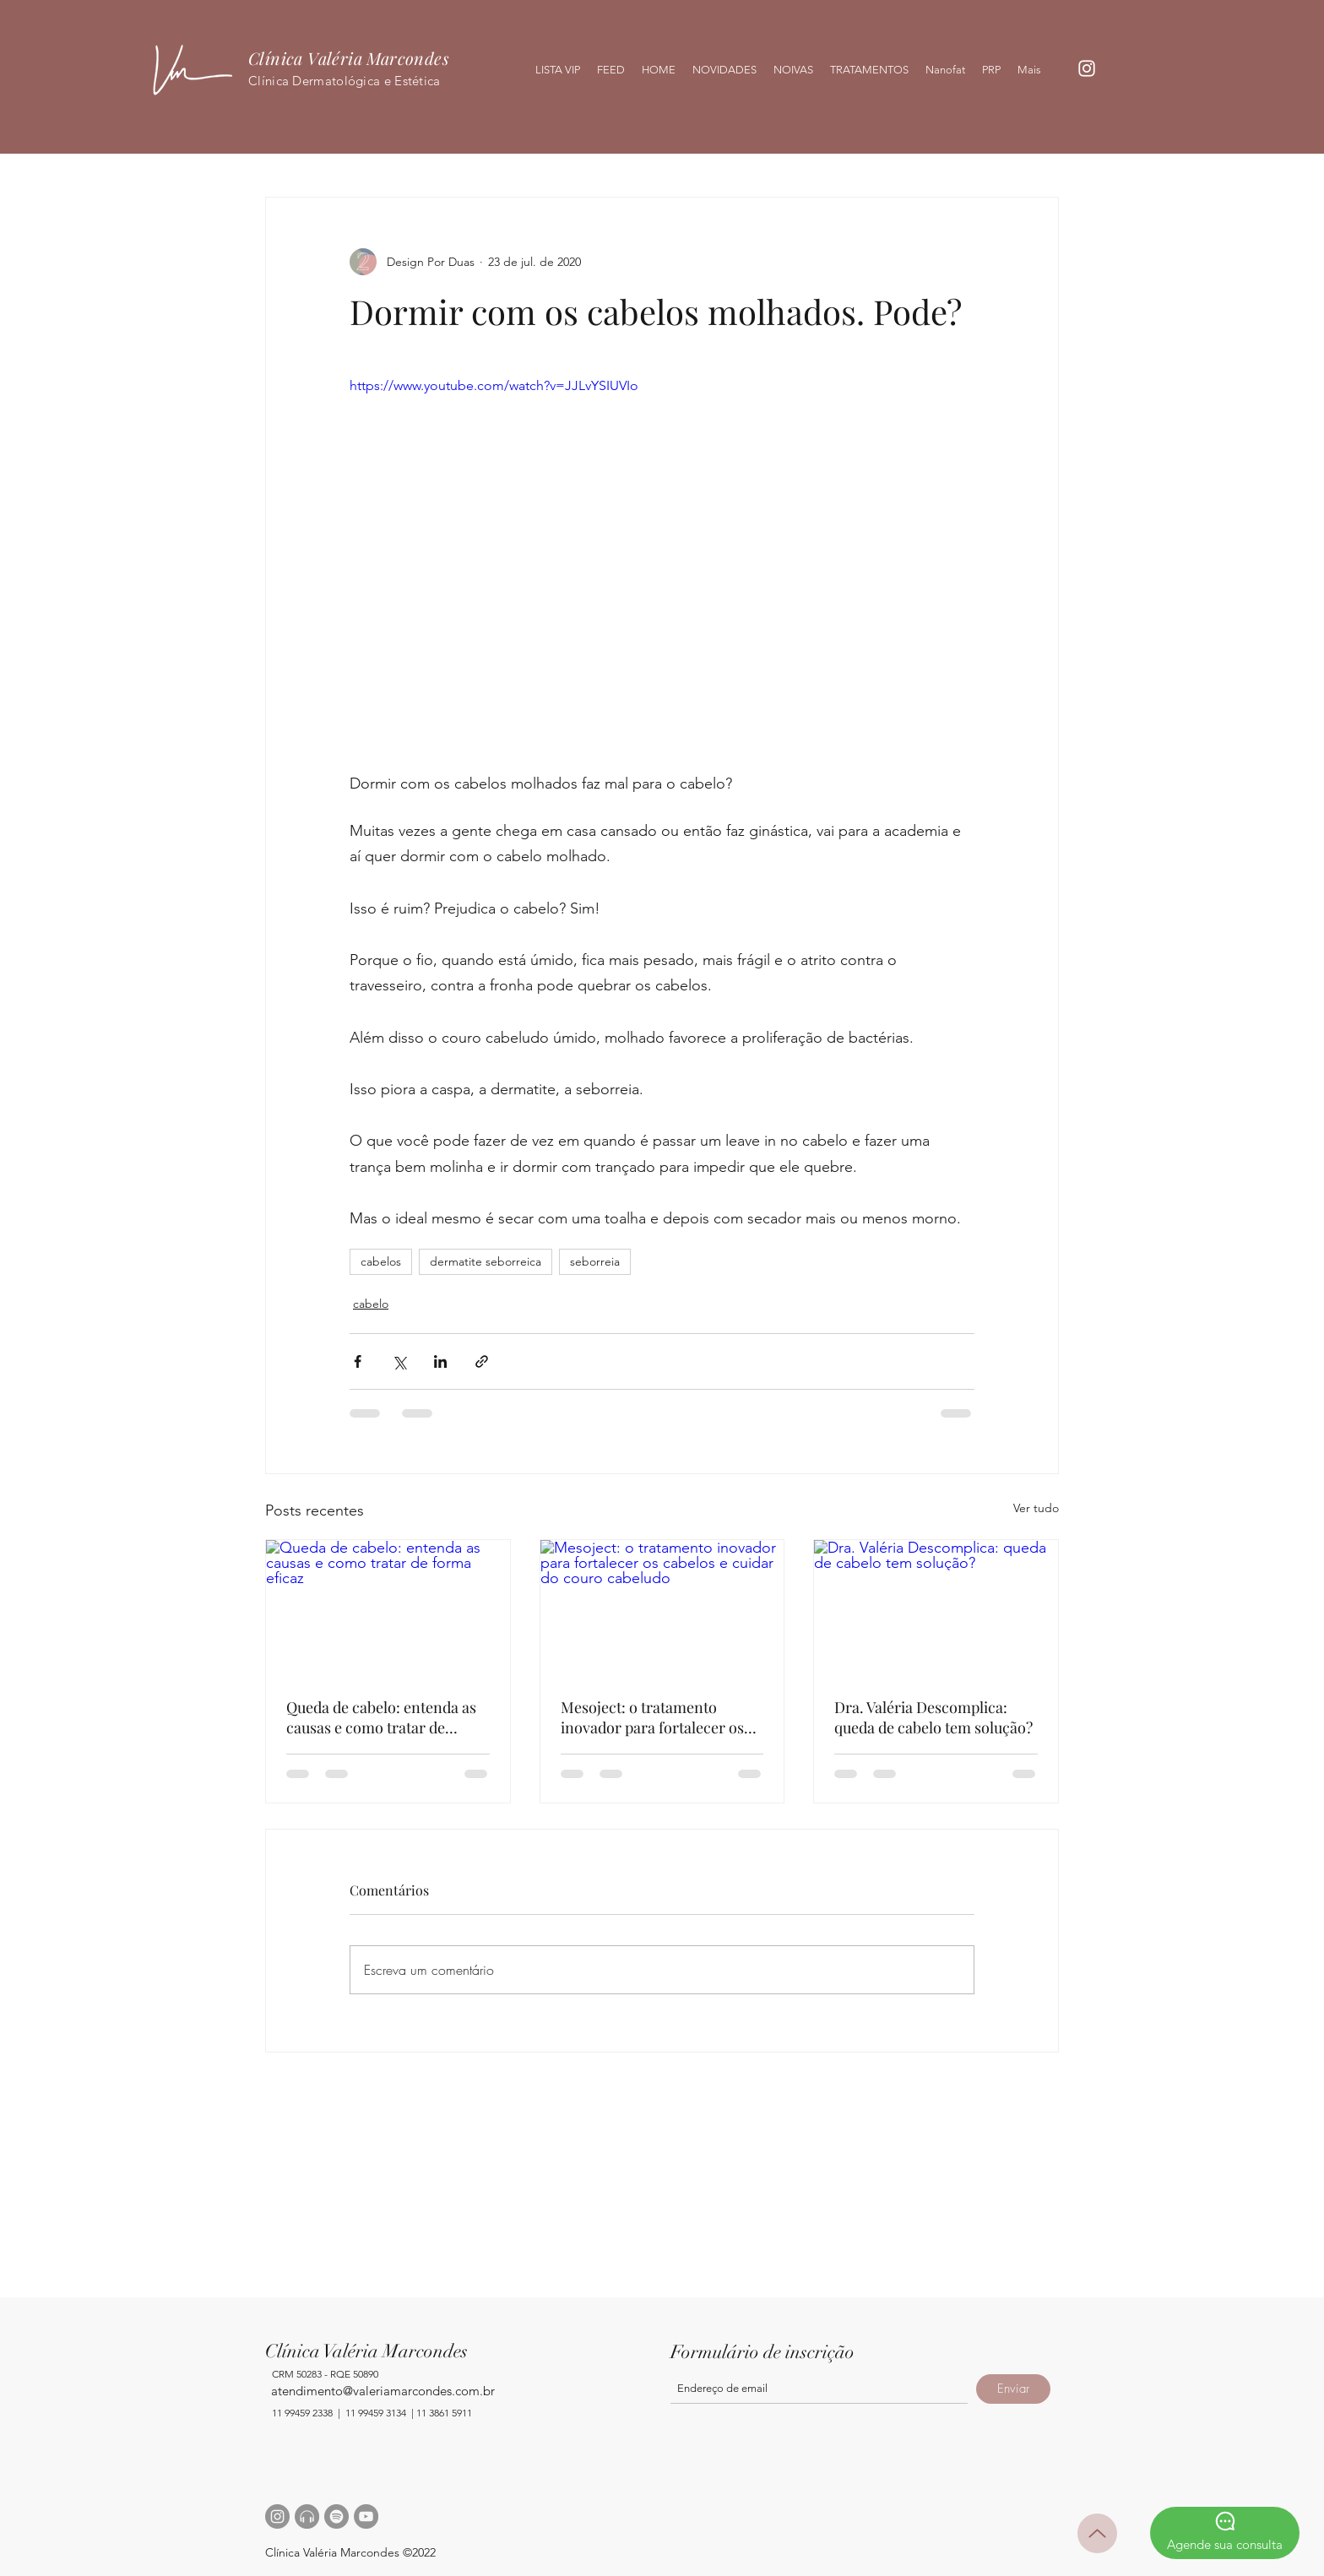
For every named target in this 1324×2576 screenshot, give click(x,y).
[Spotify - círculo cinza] (336, 2516)
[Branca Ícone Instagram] (1087, 68)
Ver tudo (1036, 1508)
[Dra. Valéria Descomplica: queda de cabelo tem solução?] (936, 1608)
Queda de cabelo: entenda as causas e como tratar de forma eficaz (381, 1717)
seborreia (595, 1261)
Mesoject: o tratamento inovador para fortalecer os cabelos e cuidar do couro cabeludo (652, 1717)
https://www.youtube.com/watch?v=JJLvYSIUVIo (494, 385)
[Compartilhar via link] (482, 1361)
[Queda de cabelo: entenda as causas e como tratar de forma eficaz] (388, 1608)
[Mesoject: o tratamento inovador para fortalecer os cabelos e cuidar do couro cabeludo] (662, 1608)
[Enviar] (1013, 2389)
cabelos (381, 1261)
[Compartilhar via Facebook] (358, 1361)
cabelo (370, 1303)
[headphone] (307, 2516)
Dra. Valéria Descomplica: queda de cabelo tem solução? (933, 1717)
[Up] (1097, 2533)
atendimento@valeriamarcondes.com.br (383, 2391)
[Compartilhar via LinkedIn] (440, 1361)
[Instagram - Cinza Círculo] (277, 2516)
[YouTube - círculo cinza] (366, 2516)
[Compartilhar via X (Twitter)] (399, 1361)
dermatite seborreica (485, 1261)
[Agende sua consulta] (1225, 2533)
